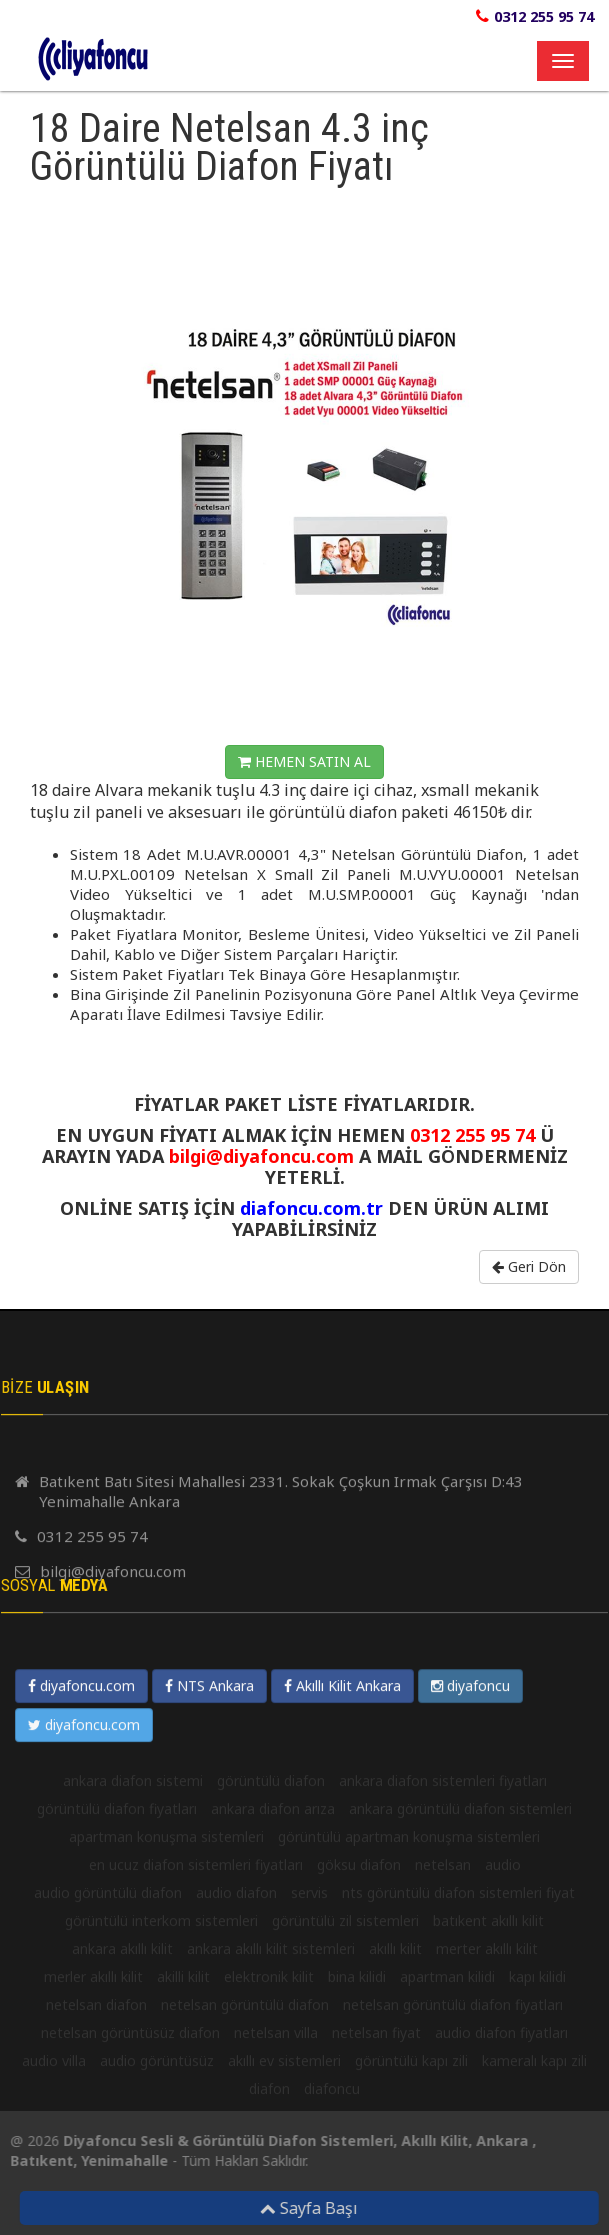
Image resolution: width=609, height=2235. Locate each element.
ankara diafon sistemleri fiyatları (443, 2178)
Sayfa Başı (315, 2208)
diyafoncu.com (81, 2083)
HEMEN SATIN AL (304, 761)
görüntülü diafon (271, 2178)
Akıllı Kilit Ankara (342, 2083)
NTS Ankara (209, 2083)
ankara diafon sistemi (133, 2178)
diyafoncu (470, 2083)
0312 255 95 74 (544, 16)
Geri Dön (529, 1266)
